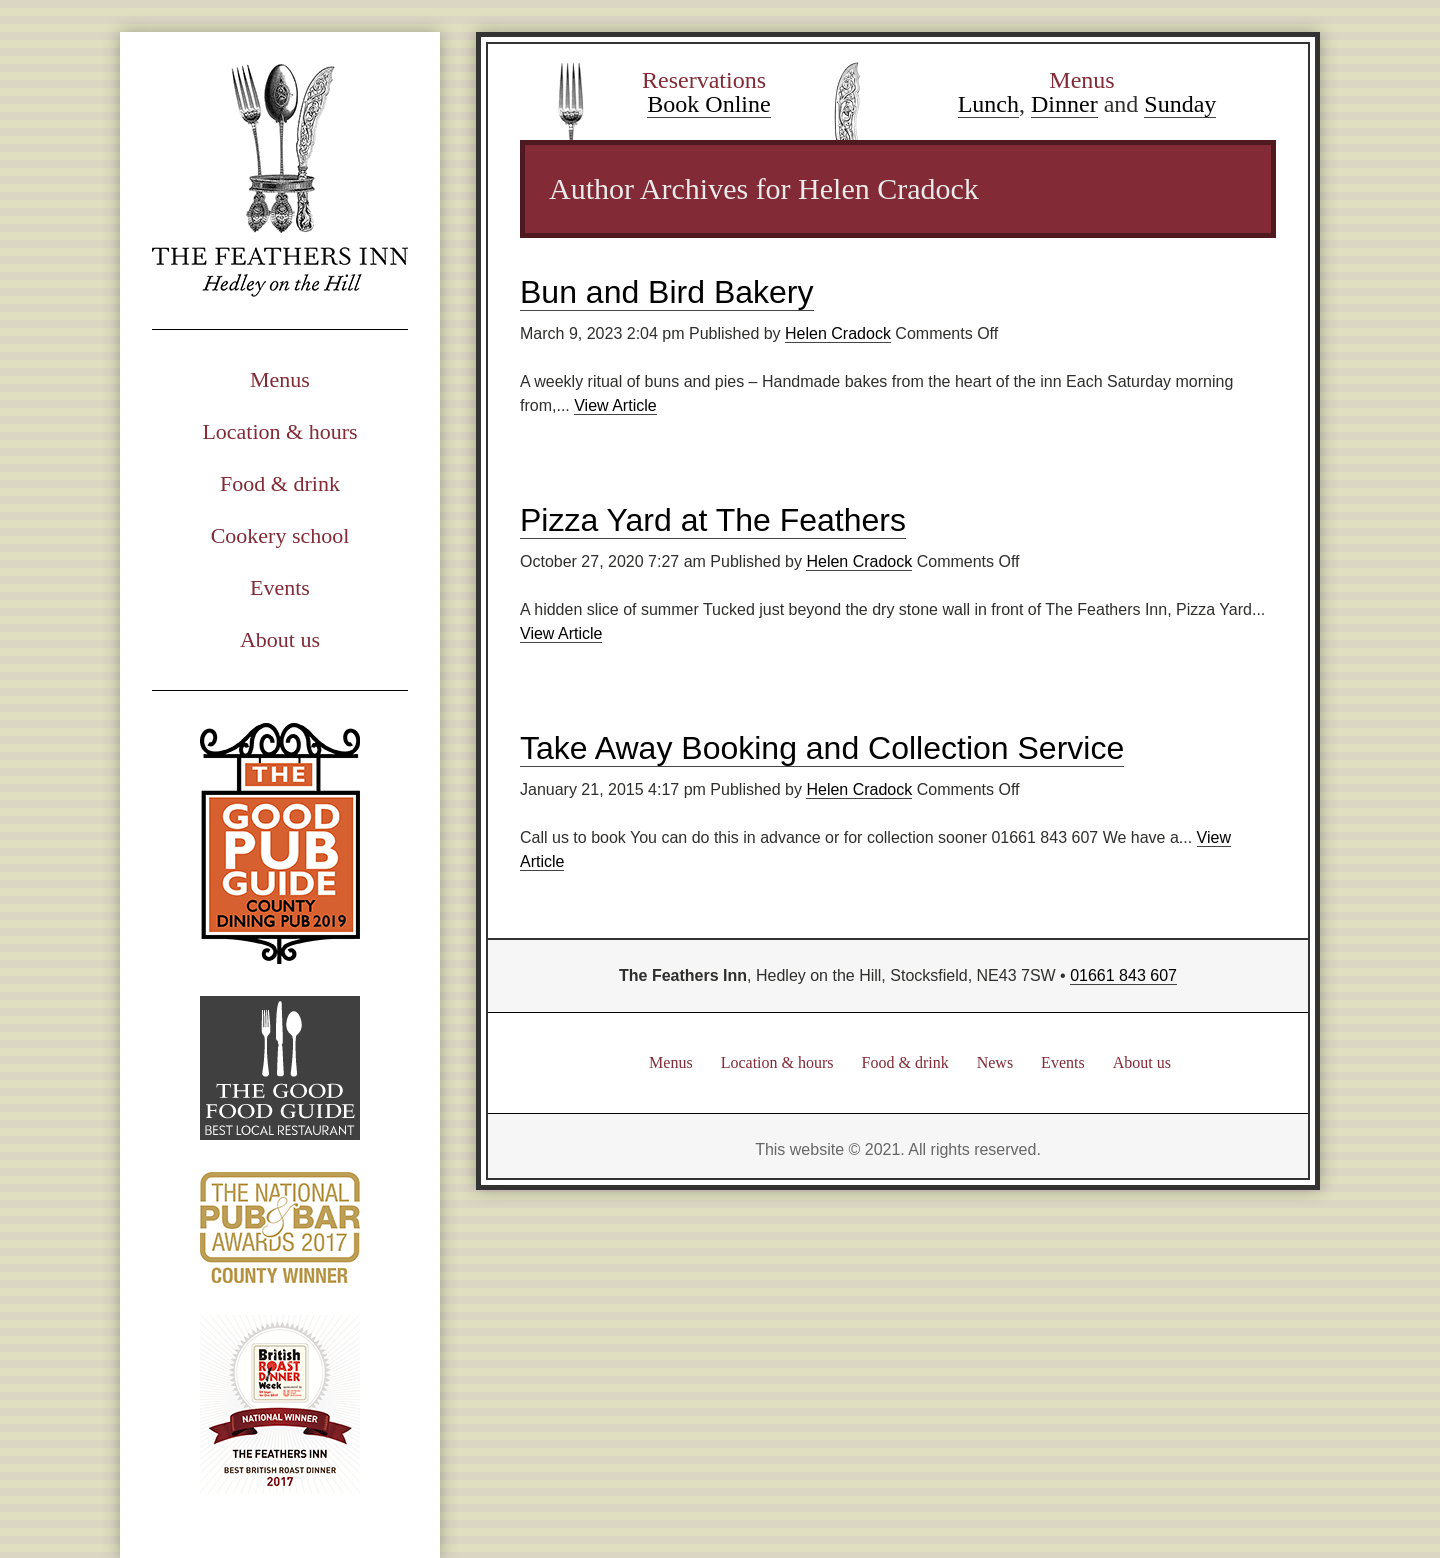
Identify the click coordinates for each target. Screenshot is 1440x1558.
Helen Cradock (838, 333)
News (995, 1062)
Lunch (988, 104)
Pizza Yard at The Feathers (713, 520)
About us (280, 639)
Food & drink (280, 483)
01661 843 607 (1123, 975)
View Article (615, 405)
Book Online (708, 104)
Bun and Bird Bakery (667, 292)
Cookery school (280, 535)
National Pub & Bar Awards (280, 1227)
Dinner (1064, 104)
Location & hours (279, 431)
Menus (280, 379)
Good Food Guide (280, 1068)
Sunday (1180, 104)
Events (280, 587)
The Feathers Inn (280, 180)
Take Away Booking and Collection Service (822, 748)
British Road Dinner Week (280, 1404)
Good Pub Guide (280, 843)
